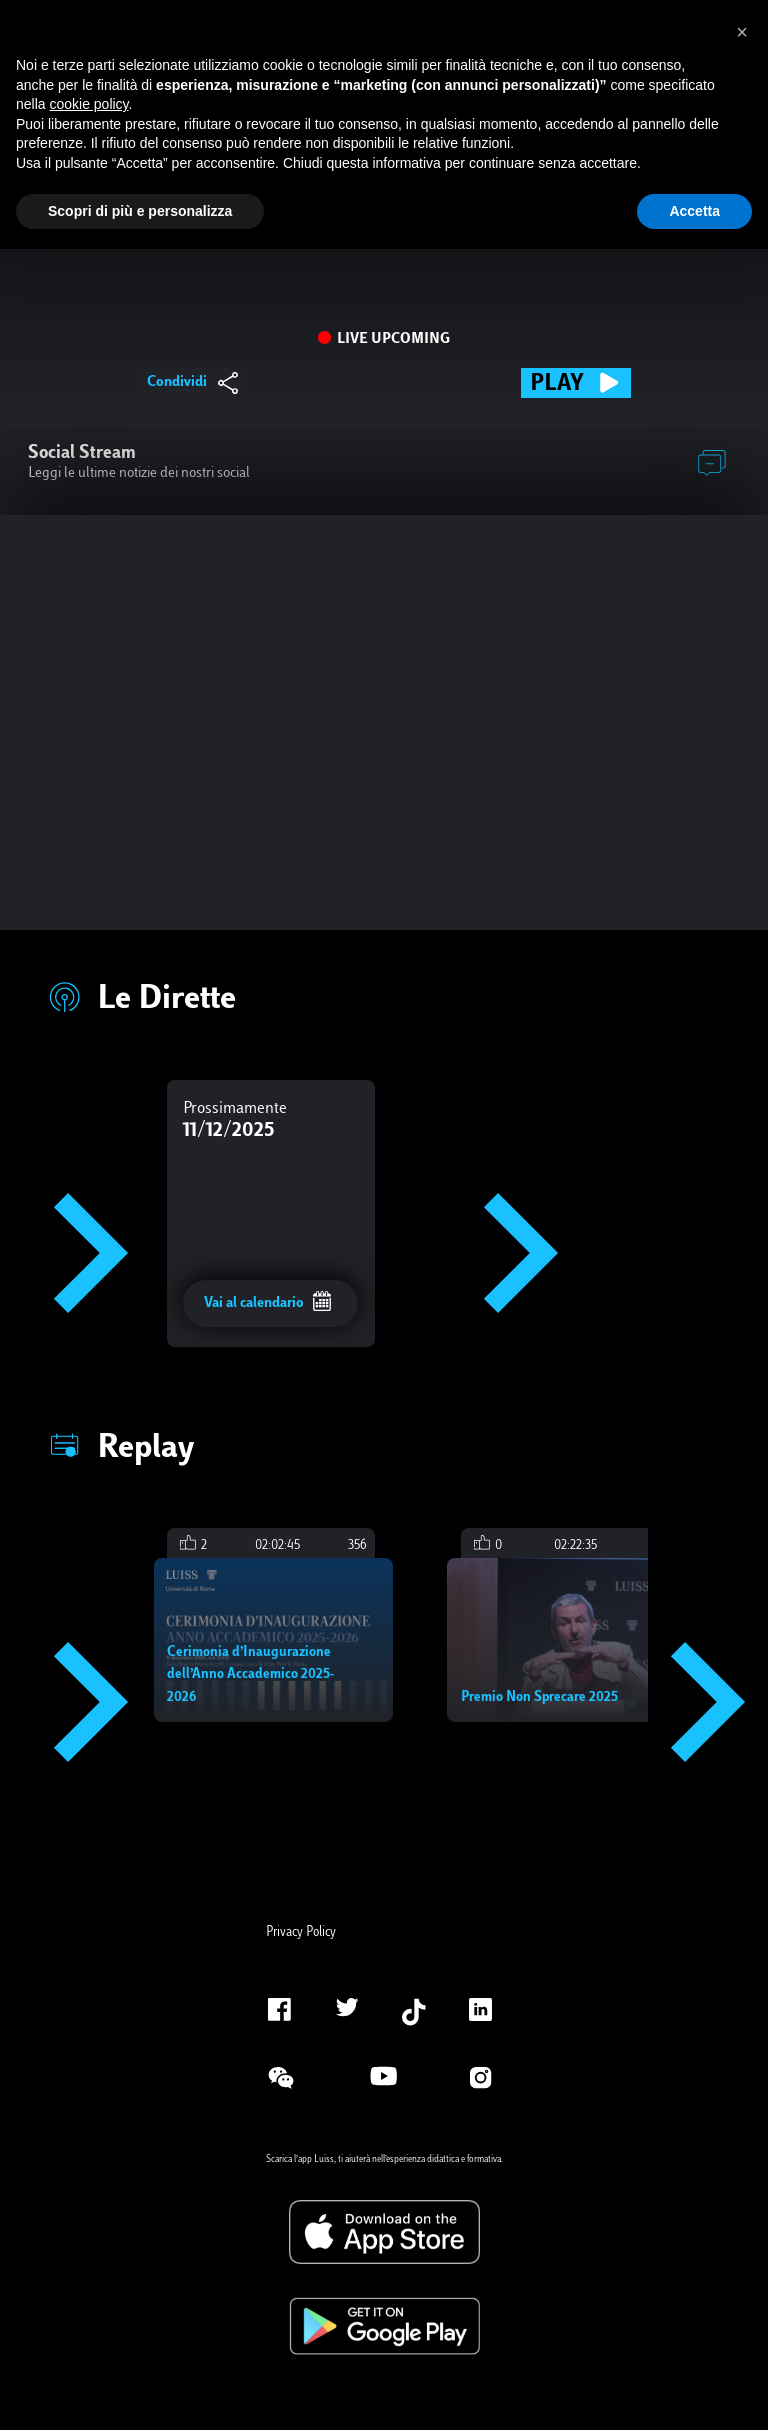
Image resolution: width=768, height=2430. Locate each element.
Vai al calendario (268, 1303)
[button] (742, 32)
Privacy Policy (301, 1933)
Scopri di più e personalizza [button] (140, 211)
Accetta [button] (694, 211)
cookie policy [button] (88, 104)
